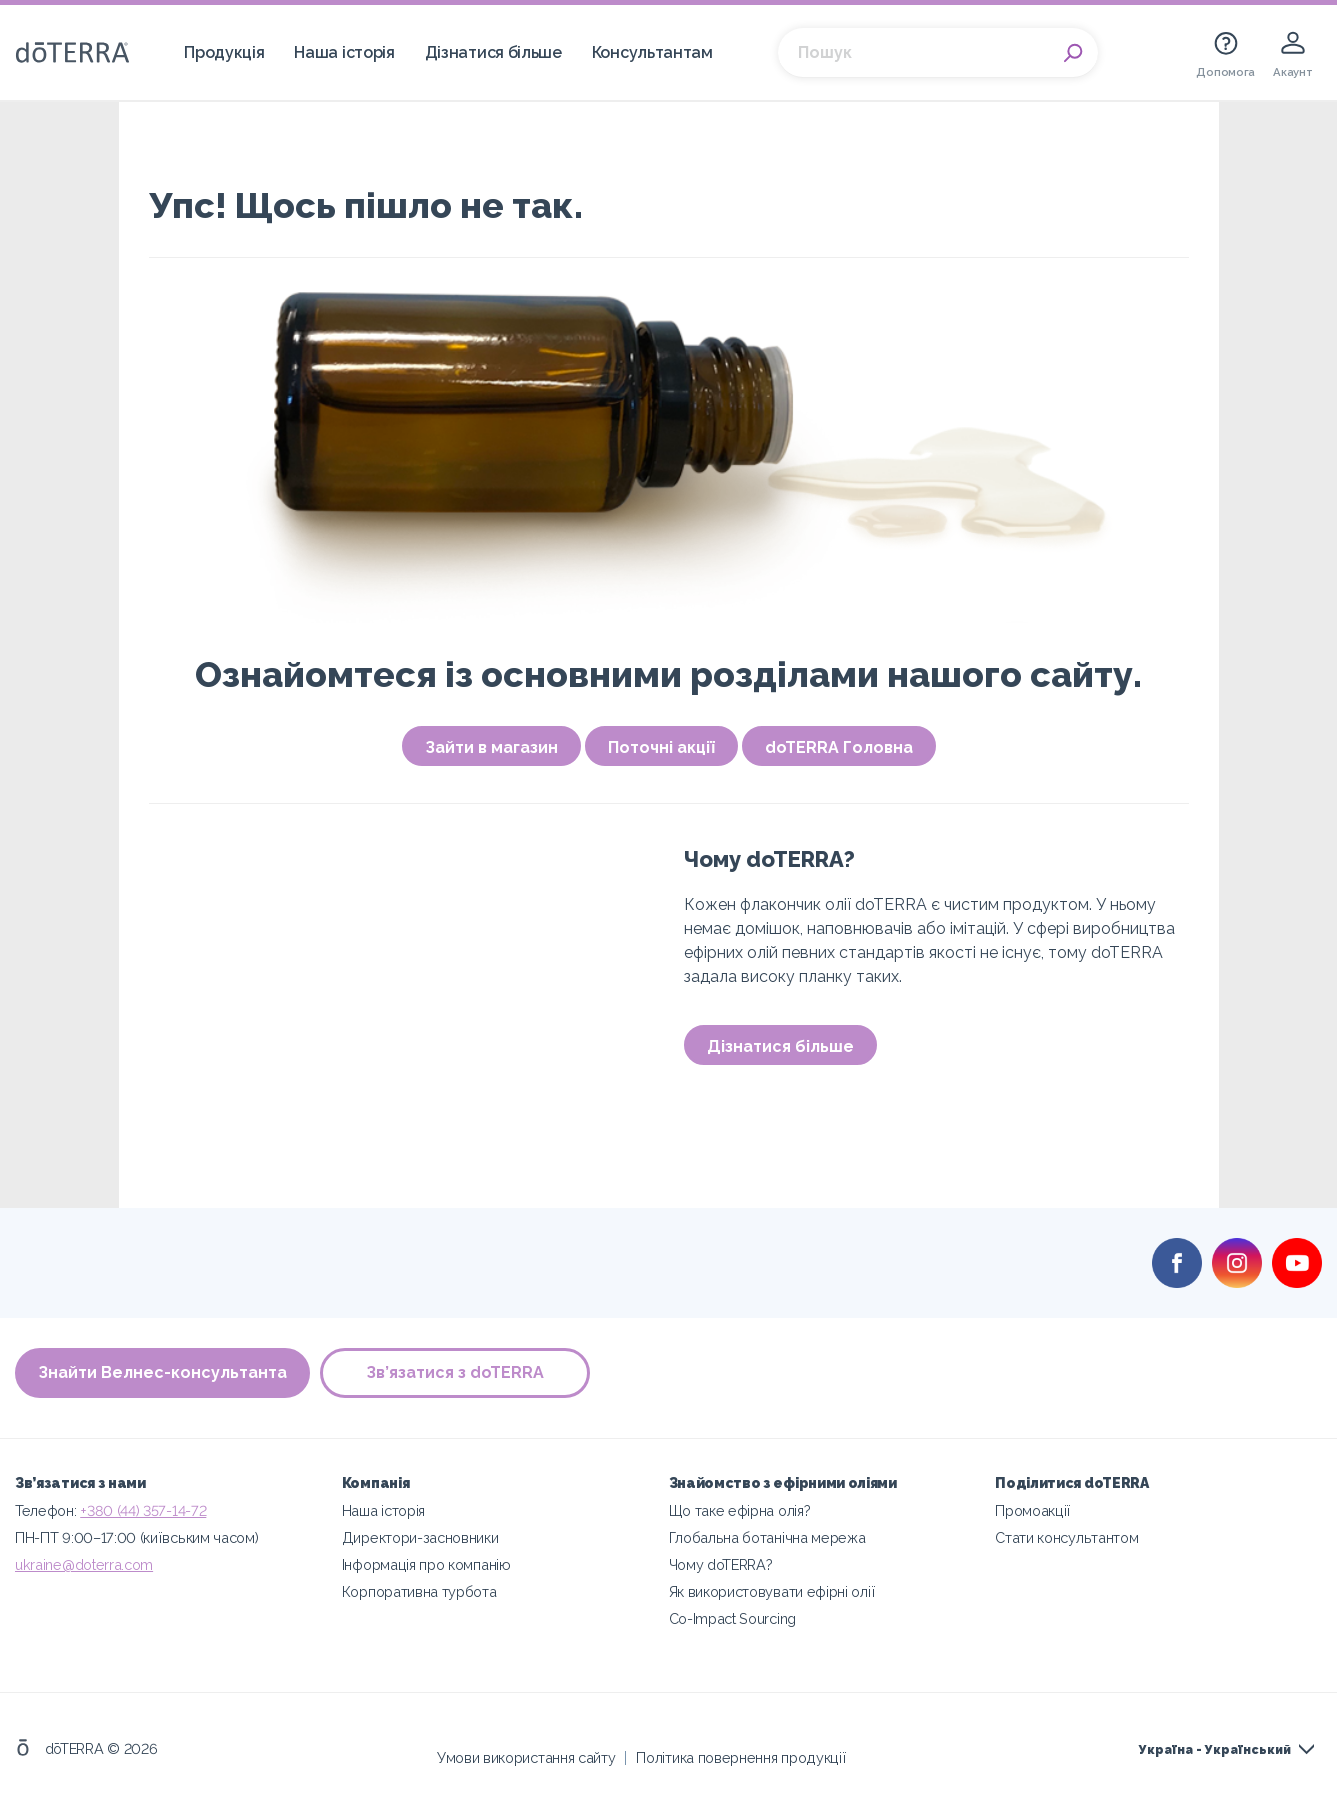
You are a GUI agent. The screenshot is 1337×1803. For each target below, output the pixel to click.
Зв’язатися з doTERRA (455, 1372)
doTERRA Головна (839, 747)
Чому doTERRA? (721, 1564)
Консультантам (652, 52)
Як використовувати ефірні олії (772, 1591)
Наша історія (344, 52)
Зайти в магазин (491, 747)
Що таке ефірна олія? (740, 1510)
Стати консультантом (1066, 1537)
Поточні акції (661, 747)
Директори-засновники (420, 1537)
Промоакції (1033, 1510)
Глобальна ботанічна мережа (767, 1537)
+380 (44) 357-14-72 (143, 1510)
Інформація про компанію (426, 1564)
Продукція (224, 52)
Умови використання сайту (526, 1757)
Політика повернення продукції (741, 1757)
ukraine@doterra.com (84, 1564)
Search (1073, 53)
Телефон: (47, 1510)
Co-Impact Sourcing (732, 1618)
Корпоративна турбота (419, 1591)
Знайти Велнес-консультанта (162, 1372)
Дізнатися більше (493, 52)
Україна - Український (1215, 1750)
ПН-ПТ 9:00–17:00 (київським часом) (136, 1537)
